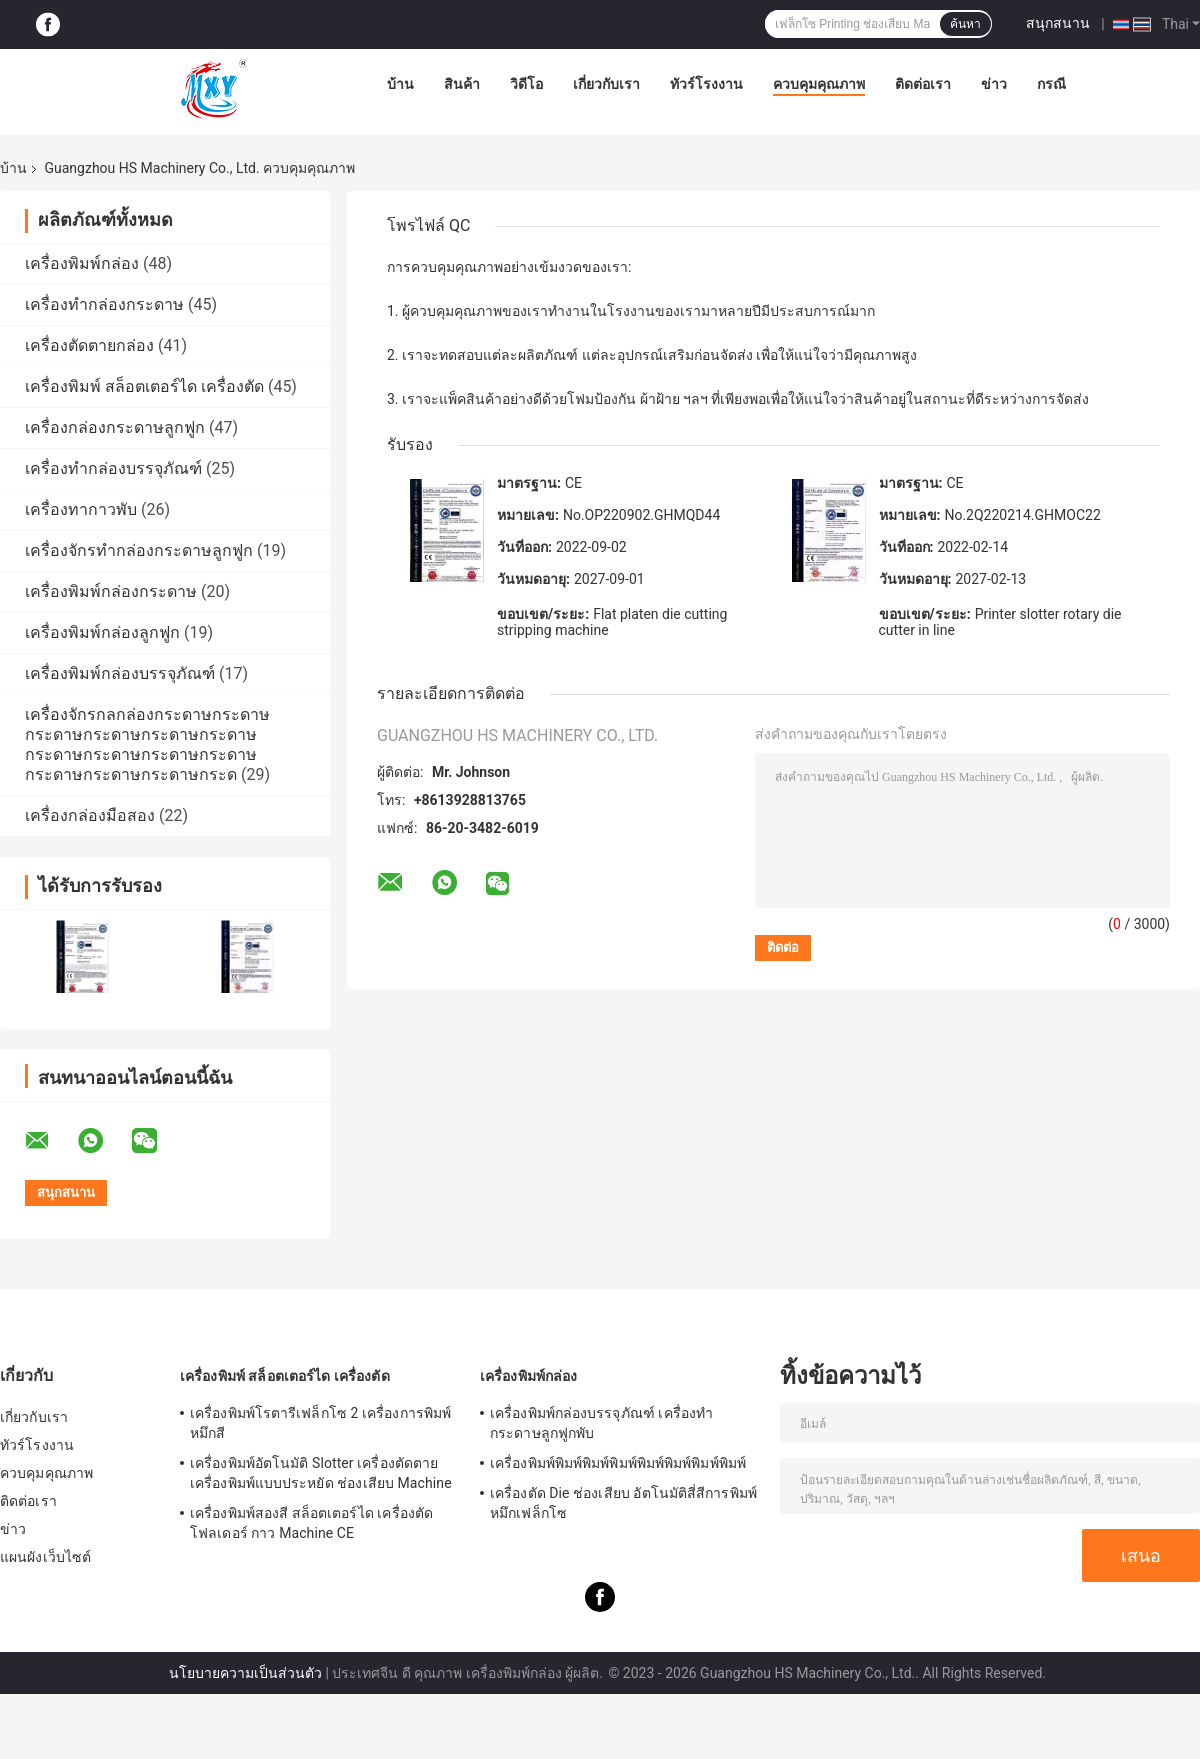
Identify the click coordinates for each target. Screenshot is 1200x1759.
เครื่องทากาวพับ (81, 509)
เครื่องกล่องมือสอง (90, 815)
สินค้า (462, 84)
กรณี (1051, 84)
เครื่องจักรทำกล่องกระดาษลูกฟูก (139, 550)
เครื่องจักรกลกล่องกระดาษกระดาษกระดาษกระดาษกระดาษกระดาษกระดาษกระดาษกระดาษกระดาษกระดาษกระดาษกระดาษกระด (147, 744)
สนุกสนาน (1058, 23)
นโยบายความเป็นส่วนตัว (245, 1673)
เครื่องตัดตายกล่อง (89, 345)
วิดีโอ (526, 84)
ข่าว (994, 84)
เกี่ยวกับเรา (606, 84)
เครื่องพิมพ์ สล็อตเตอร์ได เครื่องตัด (144, 386)
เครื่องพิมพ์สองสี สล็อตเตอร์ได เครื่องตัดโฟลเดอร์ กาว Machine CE (311, 1523)
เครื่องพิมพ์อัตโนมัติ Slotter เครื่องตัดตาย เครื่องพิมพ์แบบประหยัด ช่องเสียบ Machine (321, 1473)
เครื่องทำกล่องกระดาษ (104, 304)
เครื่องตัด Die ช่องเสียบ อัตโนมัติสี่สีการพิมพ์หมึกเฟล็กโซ (623, 1503)
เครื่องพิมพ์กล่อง (82, 263)
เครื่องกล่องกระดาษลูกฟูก (115, 427)
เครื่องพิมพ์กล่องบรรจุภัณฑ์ (120, 673)
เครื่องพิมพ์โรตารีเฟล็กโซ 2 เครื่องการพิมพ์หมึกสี (320, 1423)
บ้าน (400, 84)
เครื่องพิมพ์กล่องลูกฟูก (102, 632)
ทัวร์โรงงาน (706, 84)
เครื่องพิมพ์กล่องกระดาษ (111, 591)
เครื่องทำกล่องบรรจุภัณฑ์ (113, 468)
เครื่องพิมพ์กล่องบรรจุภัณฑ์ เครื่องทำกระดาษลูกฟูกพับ (601, 1423)
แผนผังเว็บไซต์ (45, 1557)
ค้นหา (965, 24)
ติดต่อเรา (923, 84)
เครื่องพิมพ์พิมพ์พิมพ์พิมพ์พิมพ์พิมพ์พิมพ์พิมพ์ (618, 1463)
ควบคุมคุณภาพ (819, 84)
